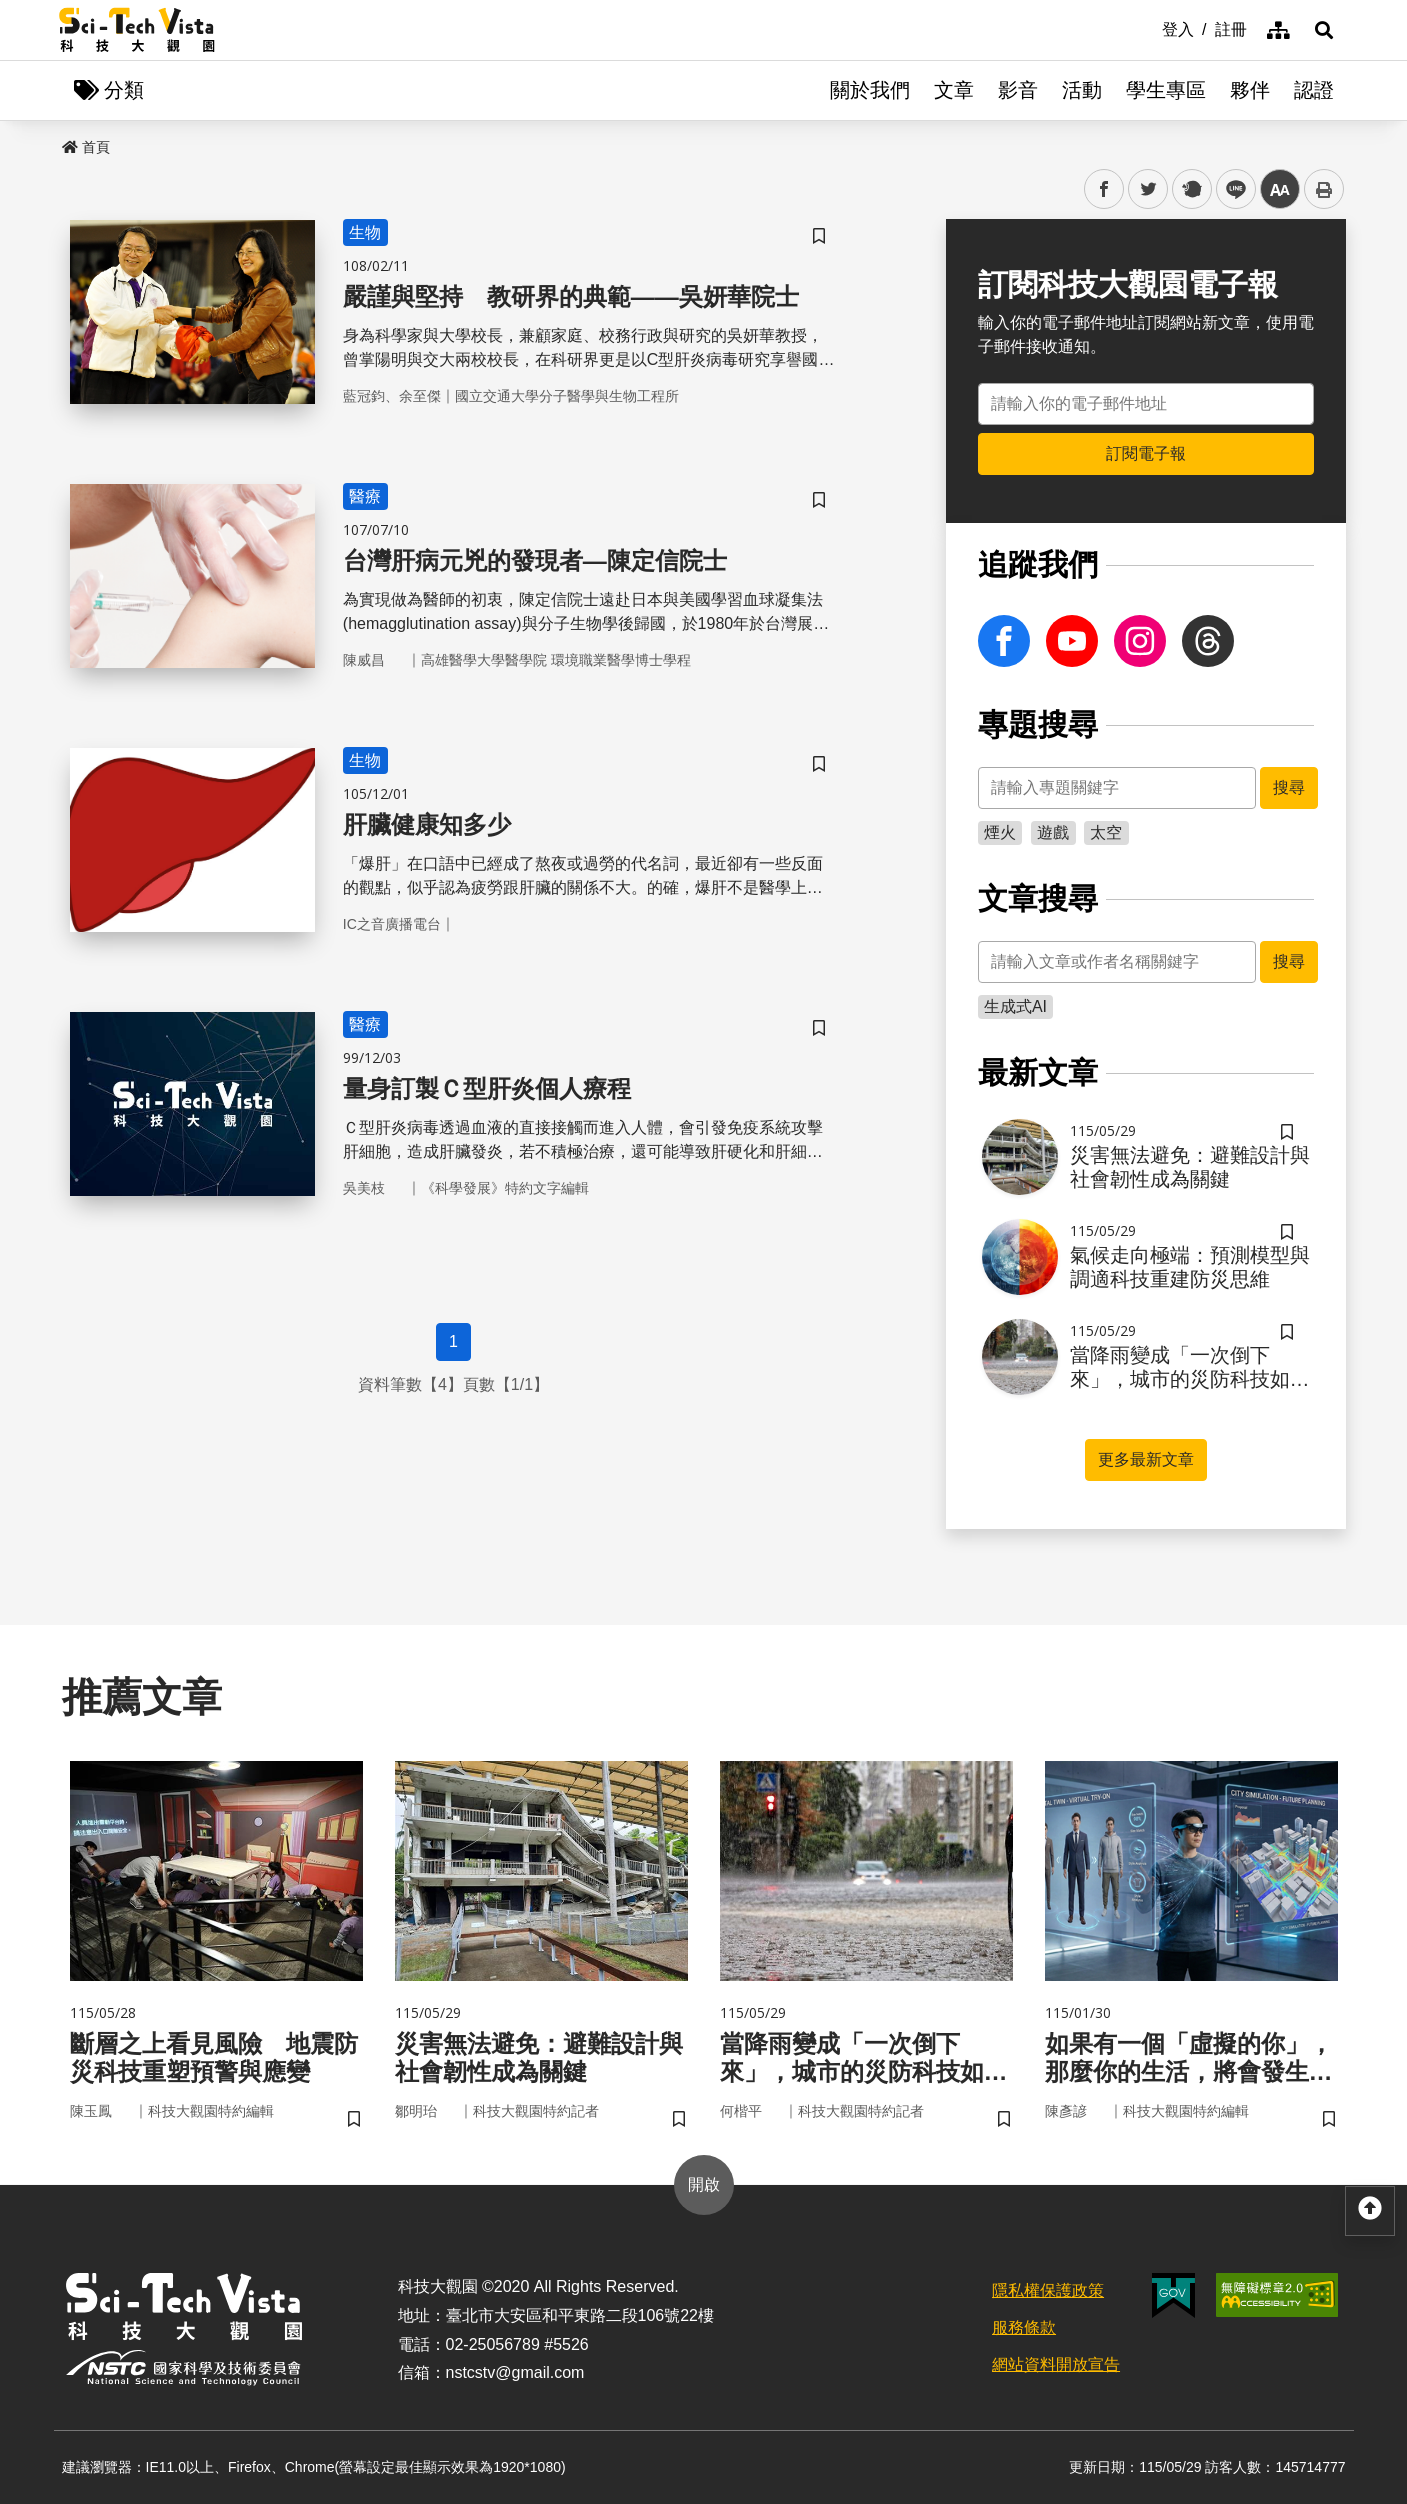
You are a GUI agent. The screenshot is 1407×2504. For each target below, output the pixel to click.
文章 (954, 90)
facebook (1104, 189)
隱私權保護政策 (1048, 2290)
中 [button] (1280, 189)
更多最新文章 (1146, 1459)
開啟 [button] (704, 2184)
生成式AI (1015, 1006)
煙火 (1000, 832)
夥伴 (1250, 90)
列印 (1324, 189)
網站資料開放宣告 (1056, 2364)
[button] (1324, 30)
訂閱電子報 (1146, 453)
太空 (1106, 832)
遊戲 (1053, 832)
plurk (1190, 189)
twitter (1148, 189)
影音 (1018, 90)
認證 (1314, 90)
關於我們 (870, 90)
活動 (1082, 90)
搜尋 (1289, 787)
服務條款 (1024, 2327)
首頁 (86, 147)
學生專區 (1166, 90)
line (1229, 189)
